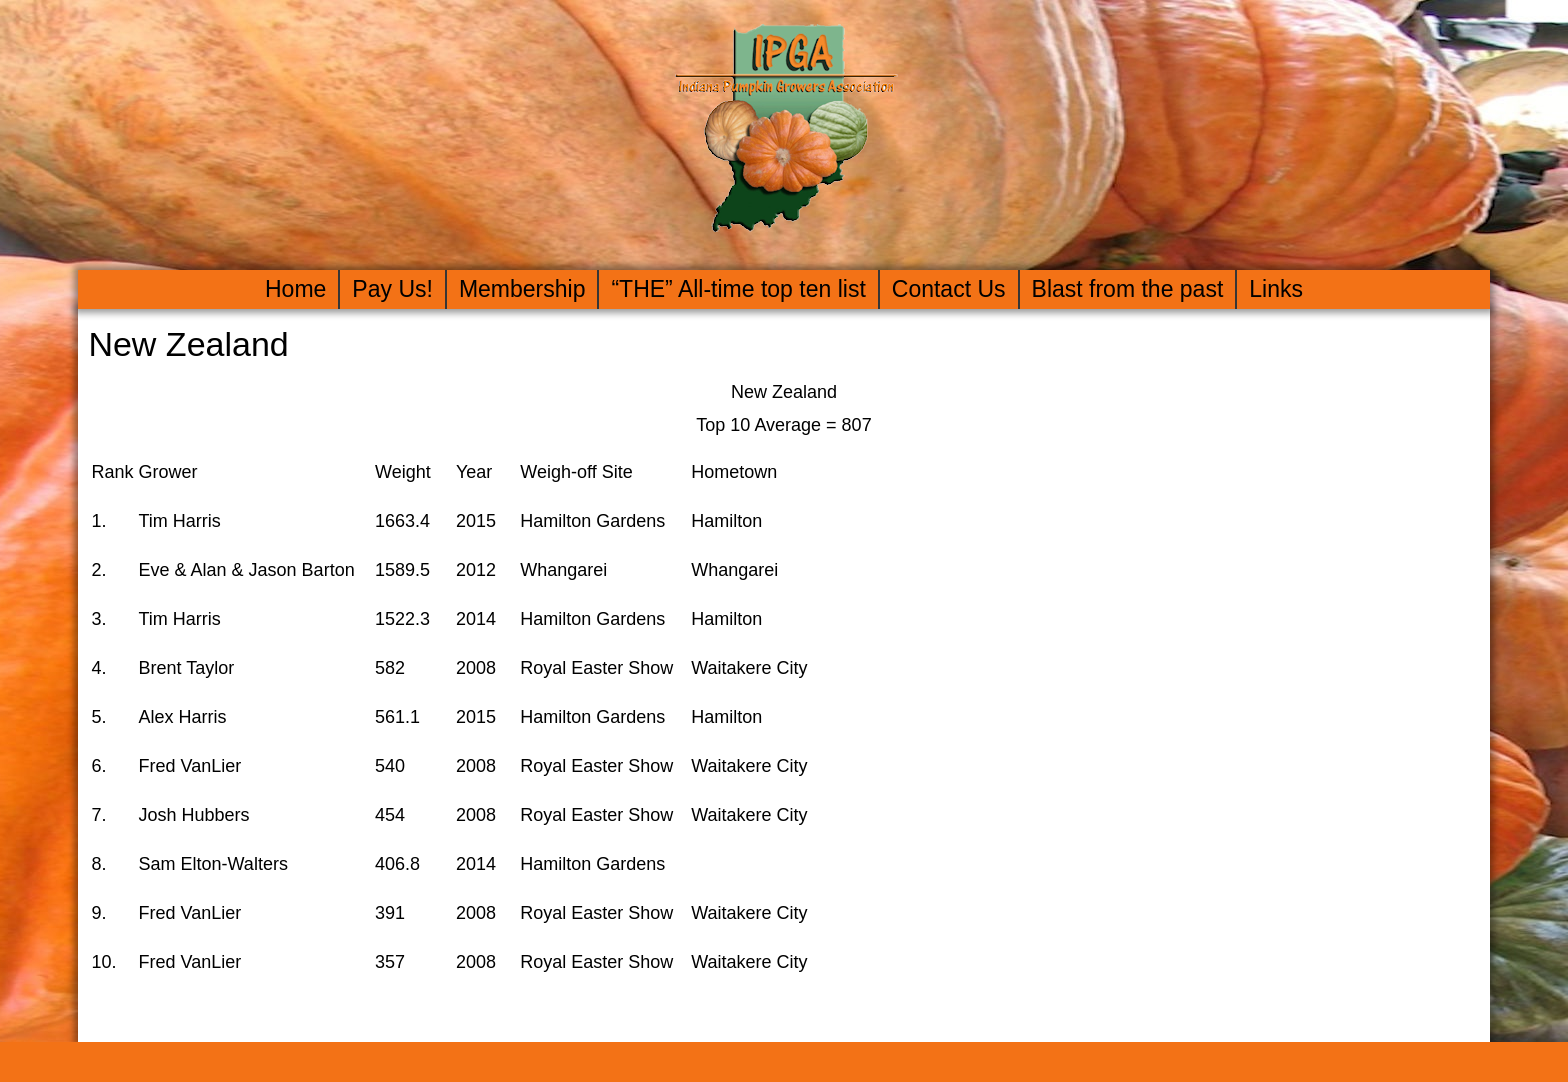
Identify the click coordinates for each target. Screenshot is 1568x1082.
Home (295, 289)
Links (1276, 289)
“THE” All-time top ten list (738, 289)
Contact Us (949, 289)
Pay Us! (392, 289)
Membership (522, 289)
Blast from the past (1128, 289)
